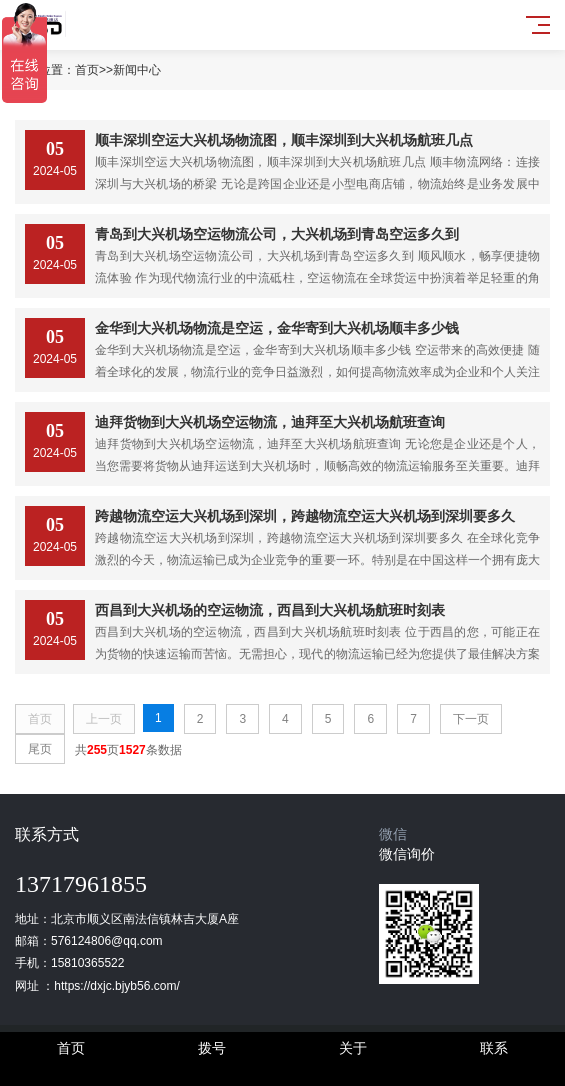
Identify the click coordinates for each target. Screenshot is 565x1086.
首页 (87, 70)
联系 (494, 1048)
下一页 (471, 719)
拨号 (212, 1048)
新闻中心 (137, 70)
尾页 (40, 749)
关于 (353, 1048)
